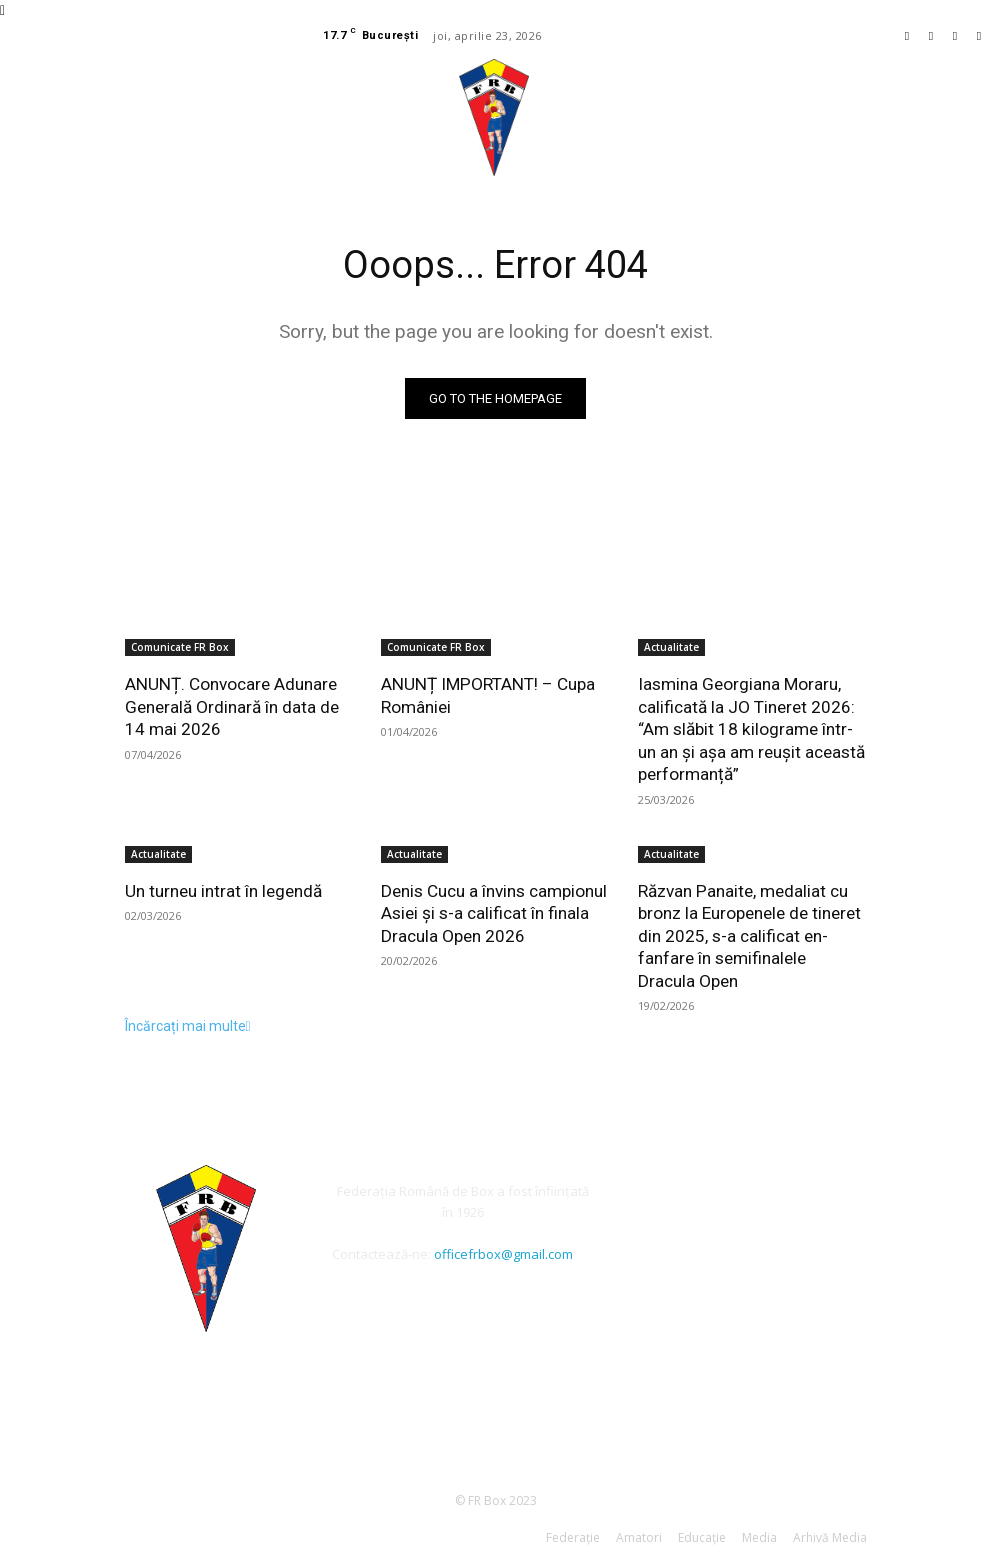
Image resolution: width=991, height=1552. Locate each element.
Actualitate (671, 647)
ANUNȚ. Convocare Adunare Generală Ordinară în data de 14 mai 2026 (232, 706)
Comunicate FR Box (180, 647)
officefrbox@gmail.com (503, 1250)
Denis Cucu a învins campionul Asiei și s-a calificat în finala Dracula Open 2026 (494, 911)
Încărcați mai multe (188, 1022)
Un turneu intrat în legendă (223, 889)
